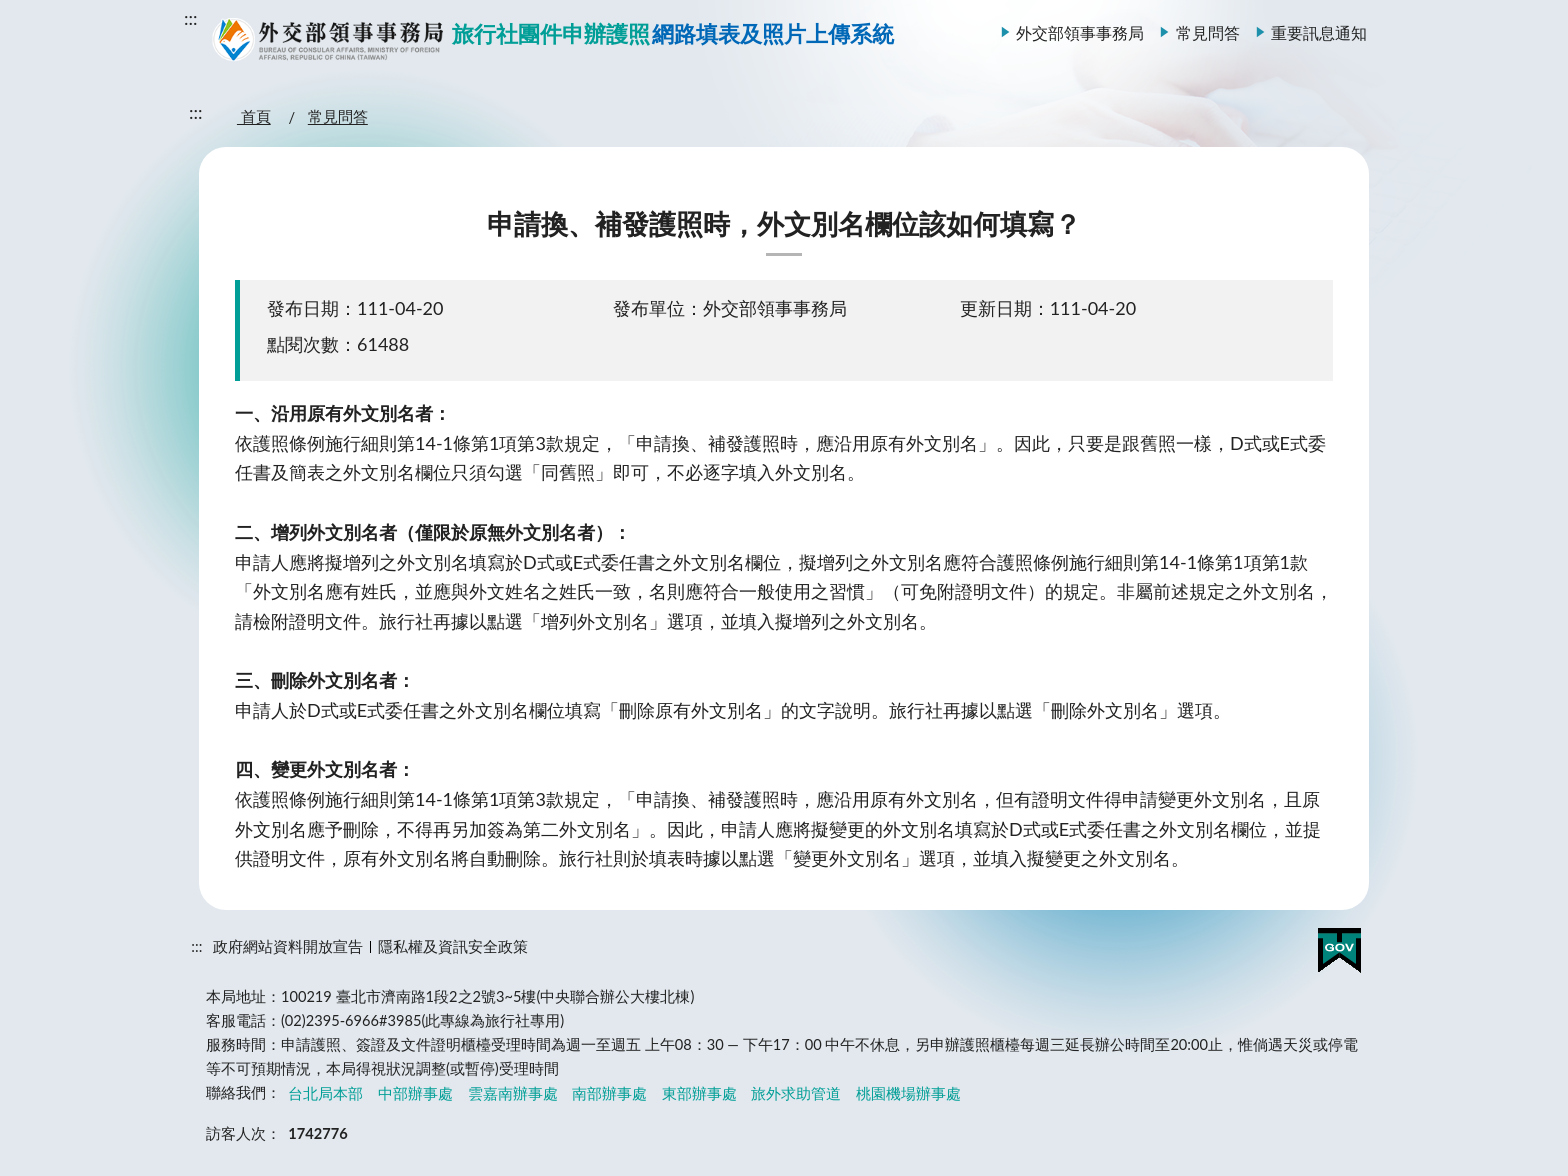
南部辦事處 (609, 1092)
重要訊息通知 (1319, 32)
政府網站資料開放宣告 (288, 946)
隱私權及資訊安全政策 (453, 946)
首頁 (254, 117)
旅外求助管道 (796, 1092)
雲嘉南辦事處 (513, 1092)
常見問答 (1208, 32)
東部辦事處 (699, 1092)
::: (191, 18)
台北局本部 (325, 1092)
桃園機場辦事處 (908, 1092)
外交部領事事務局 (1080, 32)
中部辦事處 (415, 1092)
